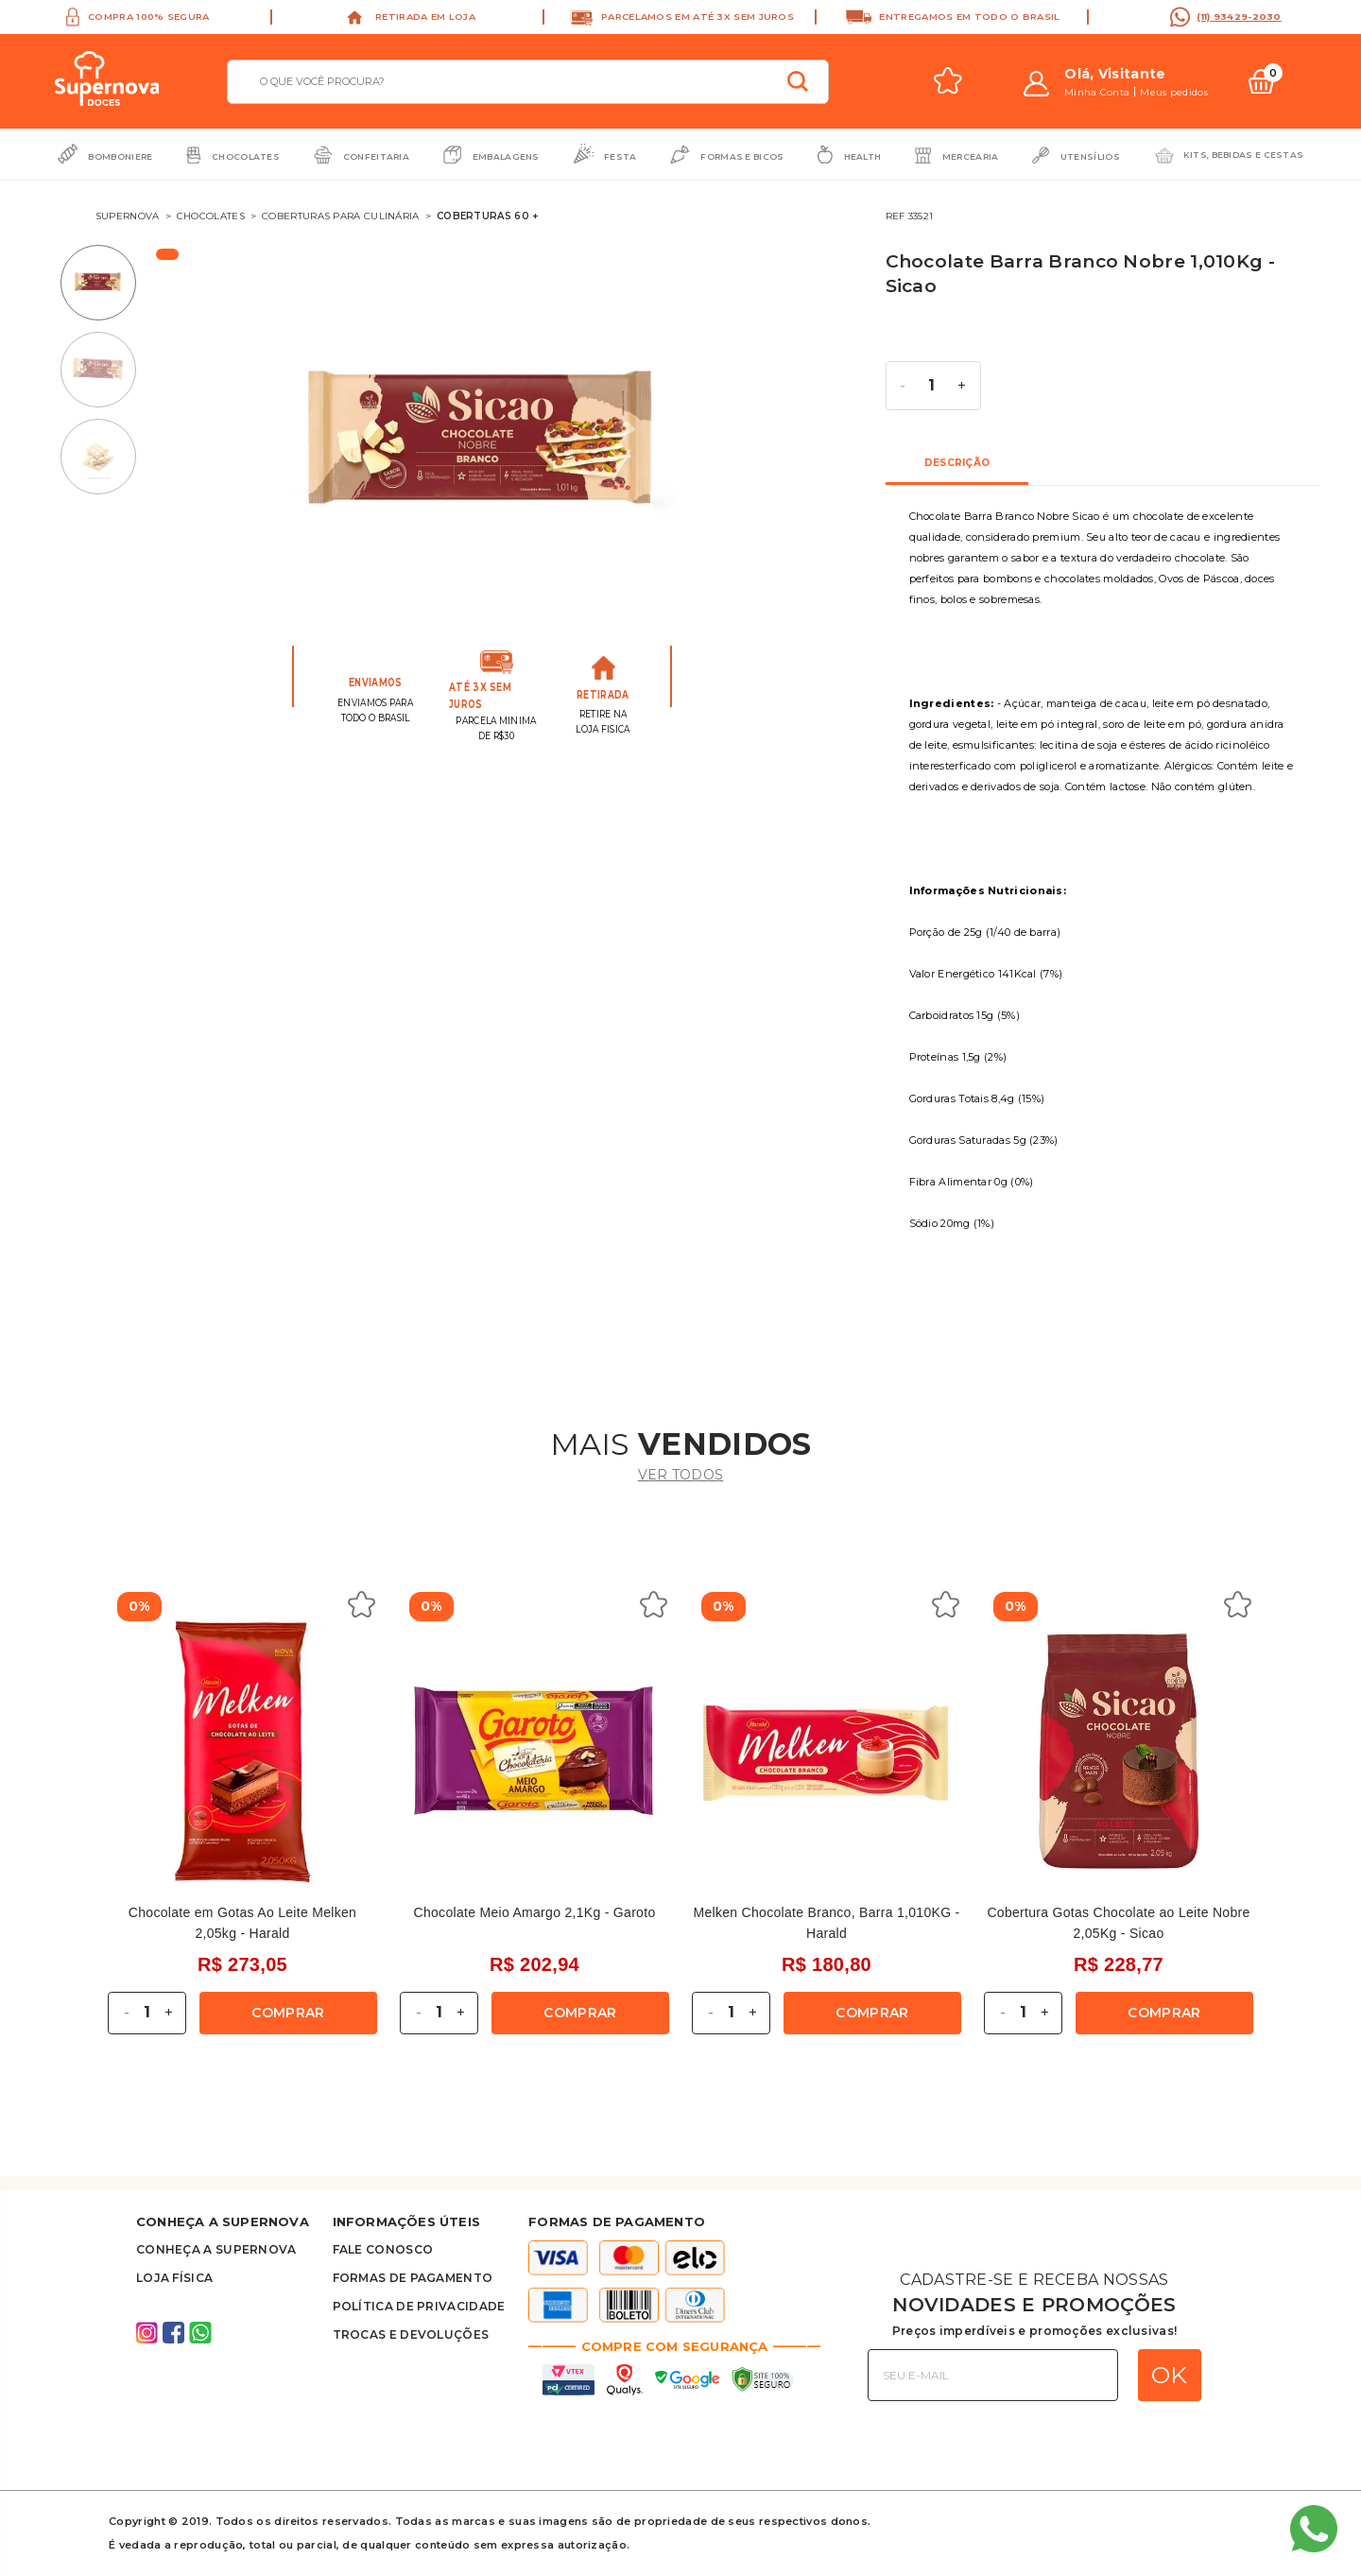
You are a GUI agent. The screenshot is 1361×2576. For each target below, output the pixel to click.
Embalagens (506, 156)
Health (863, 156)
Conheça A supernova (216, 2249)
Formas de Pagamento (413, 2278)
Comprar (287, 2012)
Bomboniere (120, 156)
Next (841, 447)
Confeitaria (376, 156)
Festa (620, 156)
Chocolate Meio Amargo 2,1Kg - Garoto (535, 1912)
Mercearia (970, 156)
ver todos (681, 1474)
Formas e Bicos (742, 156)
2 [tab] (102, 369)
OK (1169, 2374)
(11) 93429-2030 (1239, 16)
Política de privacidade (419, 2306)
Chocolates (246, 156)
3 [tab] (102, 457)
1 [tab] (102, 282)
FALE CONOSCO (383, 2249)
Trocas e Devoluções (411, 2334)
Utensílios (1090, 156)
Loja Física (174, 2278)
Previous (217, 447)
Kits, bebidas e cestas (1243, 154)
